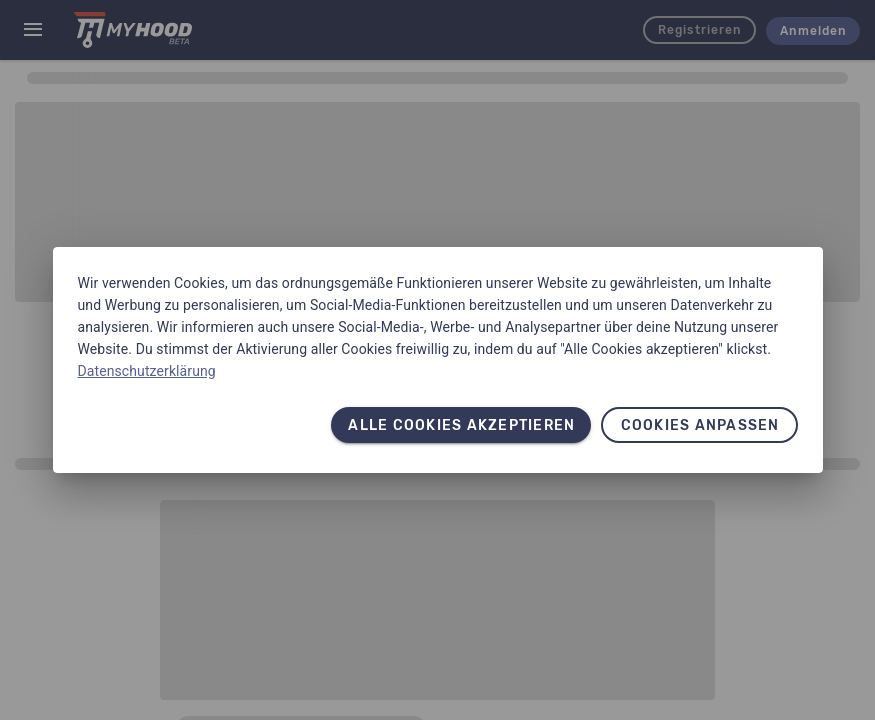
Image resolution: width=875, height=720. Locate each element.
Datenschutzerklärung (147, 371)
